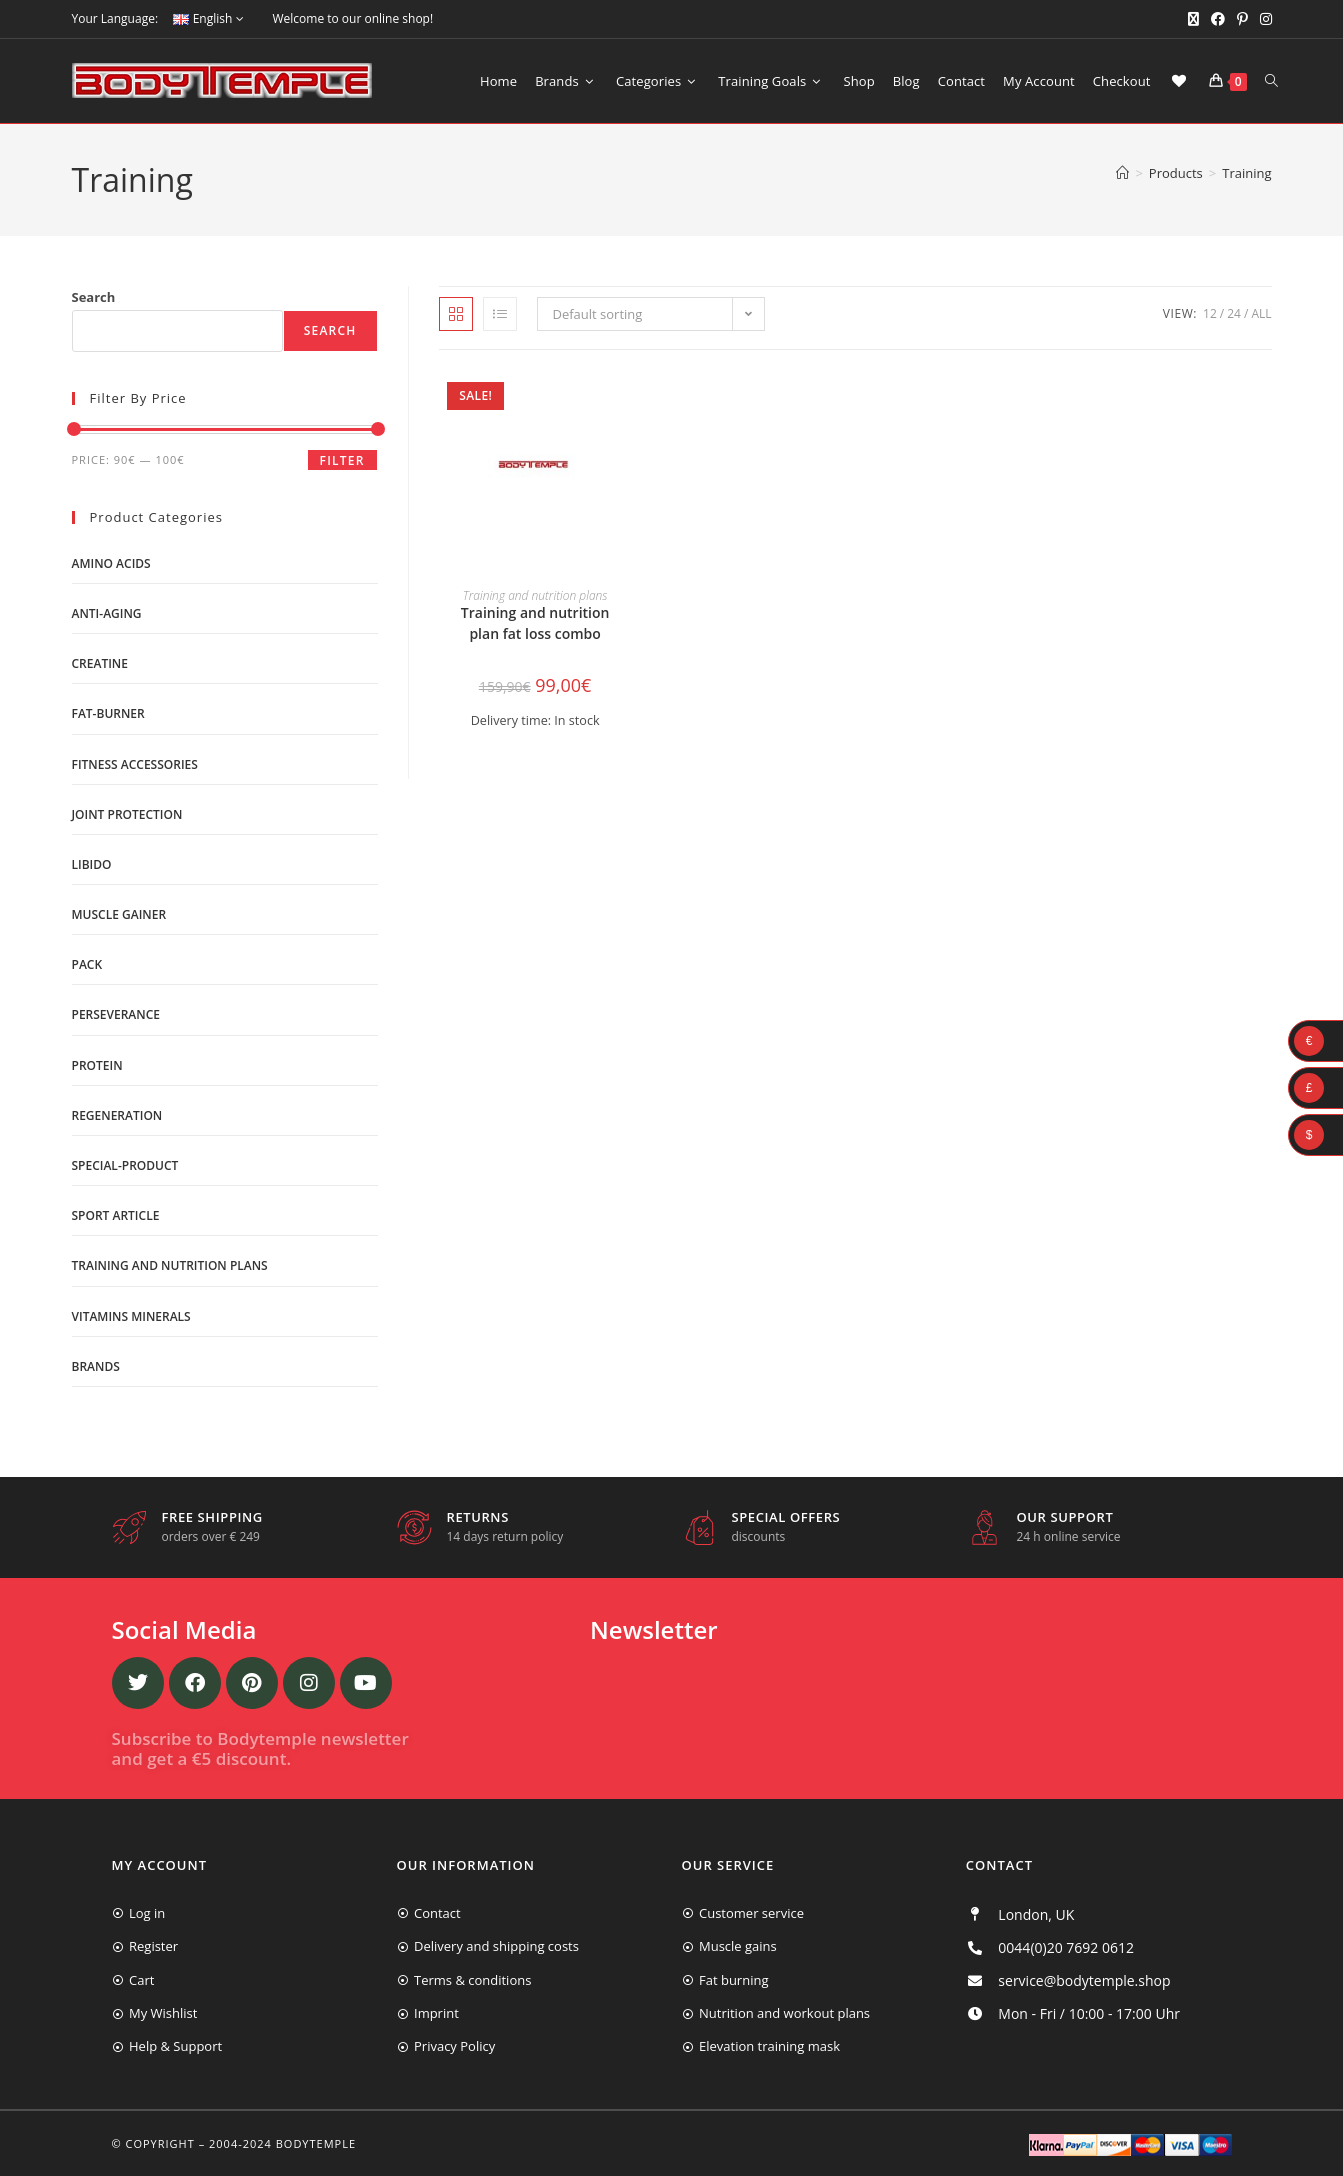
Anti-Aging (107, 613)
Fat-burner (108, 713)
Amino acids (111, 563)
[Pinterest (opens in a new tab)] (1242, 19)
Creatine (100, 663)
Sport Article (116, 1215)
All (1261, 313)
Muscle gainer (119, 914)
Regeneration (117, 1115)
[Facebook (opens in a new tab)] (1218, 19)
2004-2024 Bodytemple (282, 2143)
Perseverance (116, 1014)
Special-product (125, 1165)
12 (1210, 313)
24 (1234, 313)
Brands (96, 1366)
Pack (87, 964)
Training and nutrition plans (535, 595)
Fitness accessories (135, 764)
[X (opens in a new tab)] (1193, 19)
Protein (97, 1065)
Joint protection (127, 814)
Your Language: (115, 18)
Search (94, 297)
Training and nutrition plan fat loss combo (535, 623)
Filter (342, 460)
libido (92, 864)
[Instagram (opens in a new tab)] (1263, 19)
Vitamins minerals (131, 1316)
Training (1246, 173)
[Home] (1122, 173)
